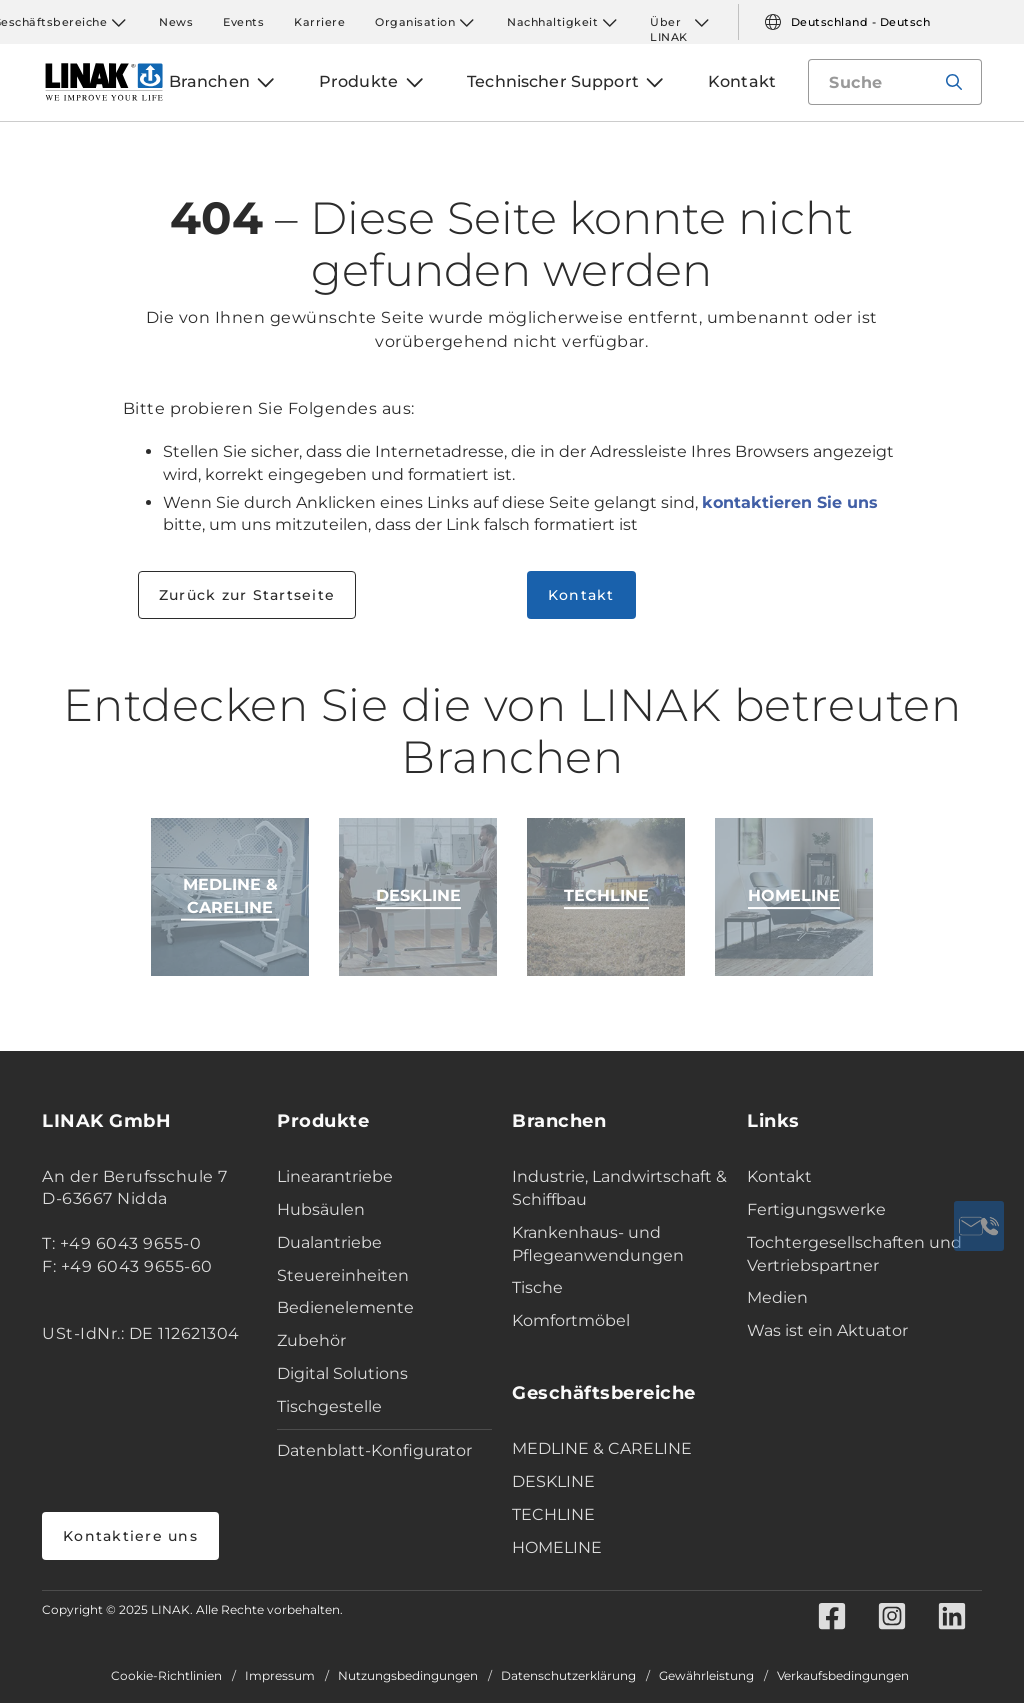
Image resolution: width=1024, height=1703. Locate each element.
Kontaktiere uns (130, 1536)
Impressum (280, 1676)
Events (243, 22)
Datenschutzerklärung (568, 1676)
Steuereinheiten (343, 1275)
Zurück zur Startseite (247, 595)
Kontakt (581, 595)
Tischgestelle (329, 1406)
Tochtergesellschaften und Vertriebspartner (854, 1254)
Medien (777, 1297)
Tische (537, 1287)
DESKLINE (553, 1481)
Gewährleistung (706, 1676)
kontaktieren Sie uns (790, 502)
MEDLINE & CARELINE (602, 1448)
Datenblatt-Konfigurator (374, 1450)
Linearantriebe (335, 1176)
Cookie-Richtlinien (166, 1676)
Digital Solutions (342, 1373)
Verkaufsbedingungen (843, 1676)
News (176, 22)
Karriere (319, 22)
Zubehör (311, 1340)
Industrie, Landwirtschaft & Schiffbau (619, 1188)
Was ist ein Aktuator (827, 1330)
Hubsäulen (321, 1209)
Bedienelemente (345, 1307)
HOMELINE (557, 1547)
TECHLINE (553, 1514)
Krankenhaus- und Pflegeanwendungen (598, 1244)
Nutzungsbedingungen (408, 1676)
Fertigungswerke (816, 1209)
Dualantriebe (329, 1242)
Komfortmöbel (571, 1320)
